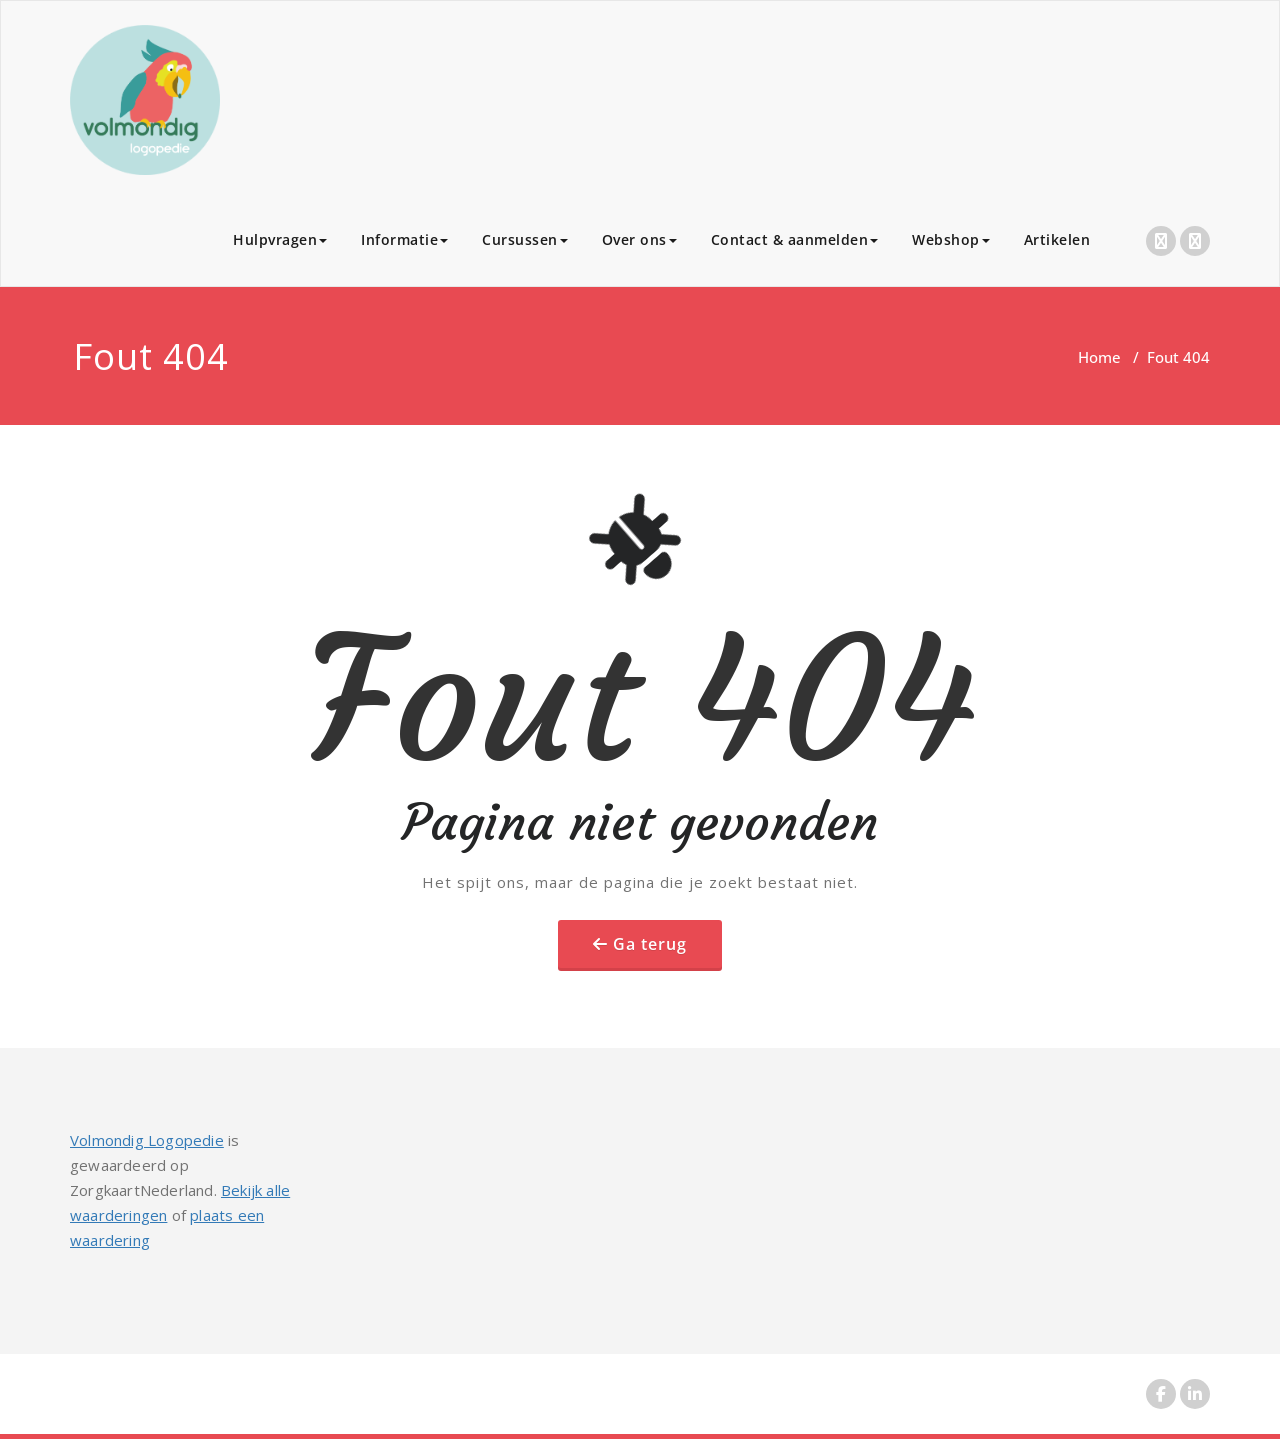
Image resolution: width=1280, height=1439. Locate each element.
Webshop (951, 239)
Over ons (639, 239)
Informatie (404, 239)
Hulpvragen (280, 239)
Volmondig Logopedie (147, 1140)
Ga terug (650, 944)
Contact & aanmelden (795, 239)
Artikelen (1057, 239)
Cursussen (525, 239)
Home (1099, 357)
